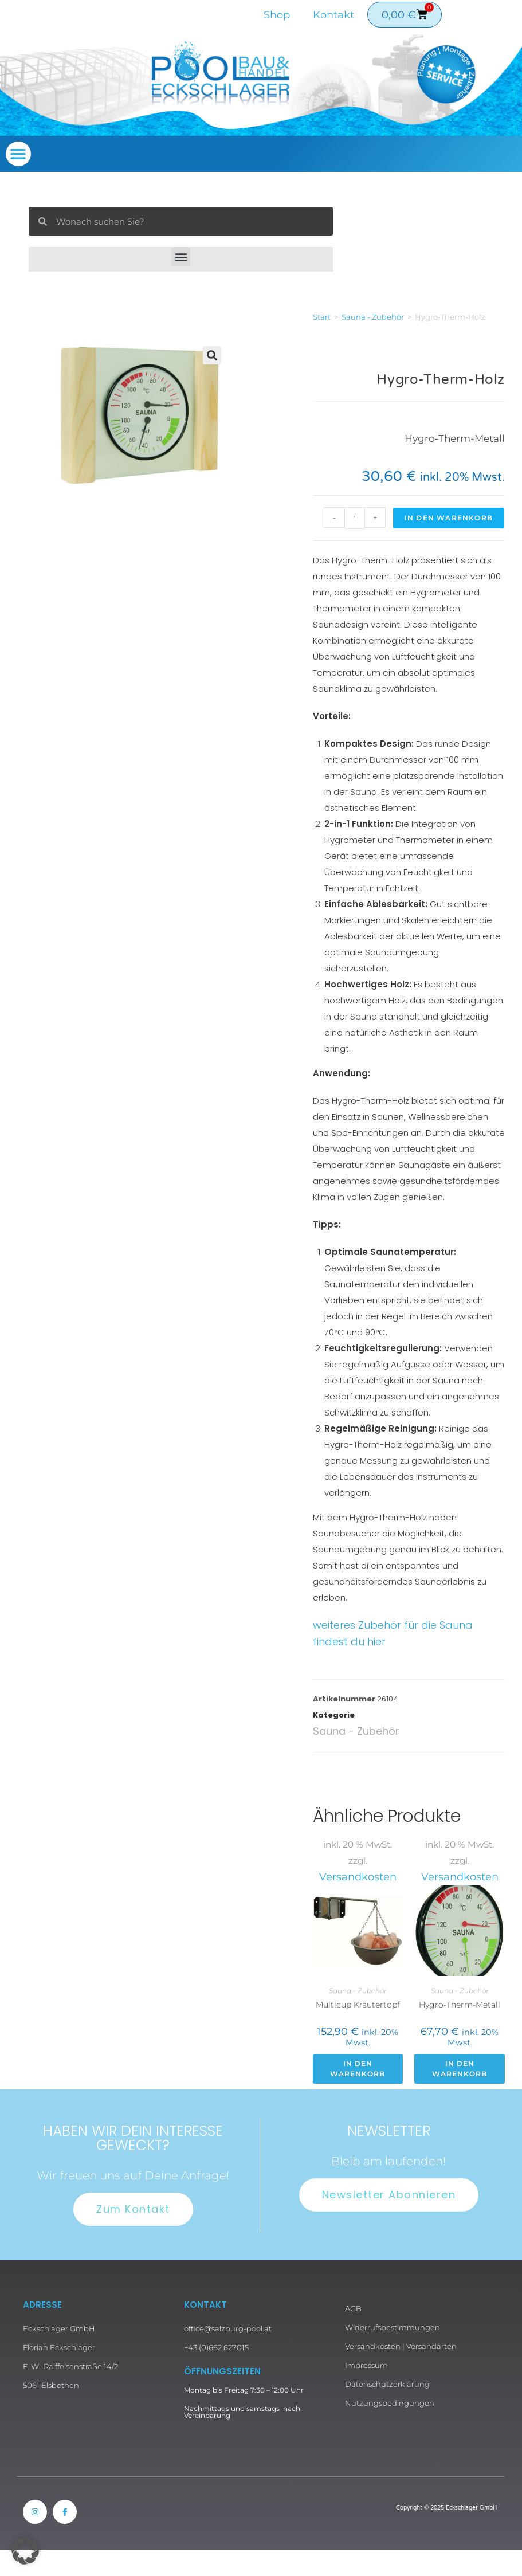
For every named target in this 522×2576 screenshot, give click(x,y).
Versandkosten (358, 1877)
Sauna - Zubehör (373, 316)
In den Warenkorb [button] (357, 2068)
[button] (18, 154)
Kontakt (333, 15)
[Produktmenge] (354, 518)
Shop (277, 15)
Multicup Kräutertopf (358, 2004)
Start (322, 316)
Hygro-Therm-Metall (459, 2004)
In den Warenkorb (449, 517)
